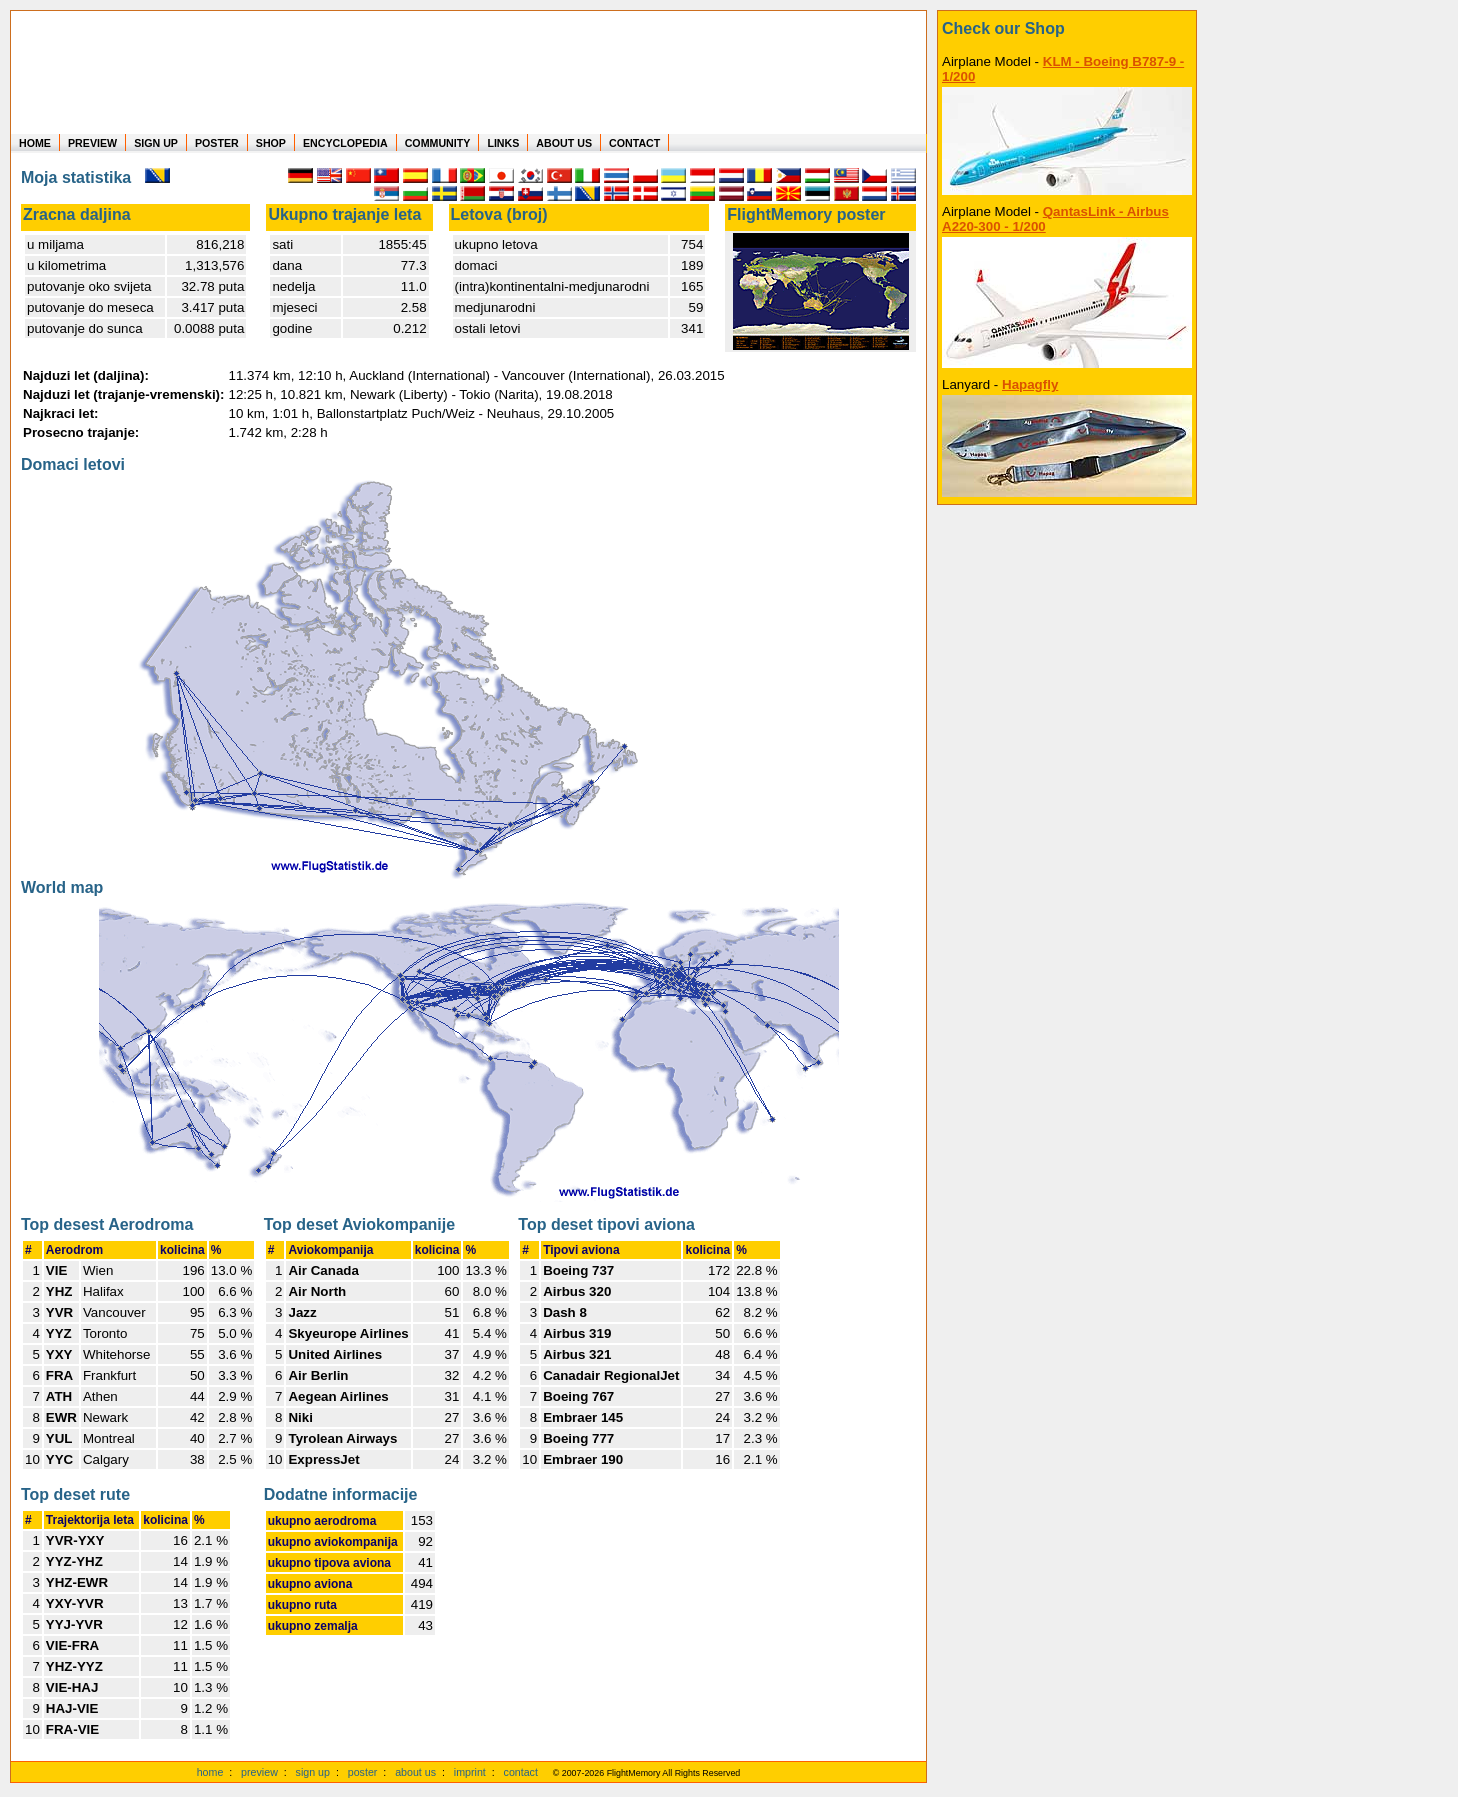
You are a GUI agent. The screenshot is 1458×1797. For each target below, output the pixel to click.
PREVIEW (92, 143)
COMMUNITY (438, 143)
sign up (313, 1772)
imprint (470, 1772)
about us (415, 1772)
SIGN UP (156, 143)
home (210, 1772)
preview (259, 1772)
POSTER (217, 143)
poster (363, 1772)
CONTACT (634, 143)
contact (521, 1772)
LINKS (503, 143)
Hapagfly (1030, 384)
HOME (35, 143)
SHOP (271, 143)
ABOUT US (564, 143)
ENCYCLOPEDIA (345, 143)
